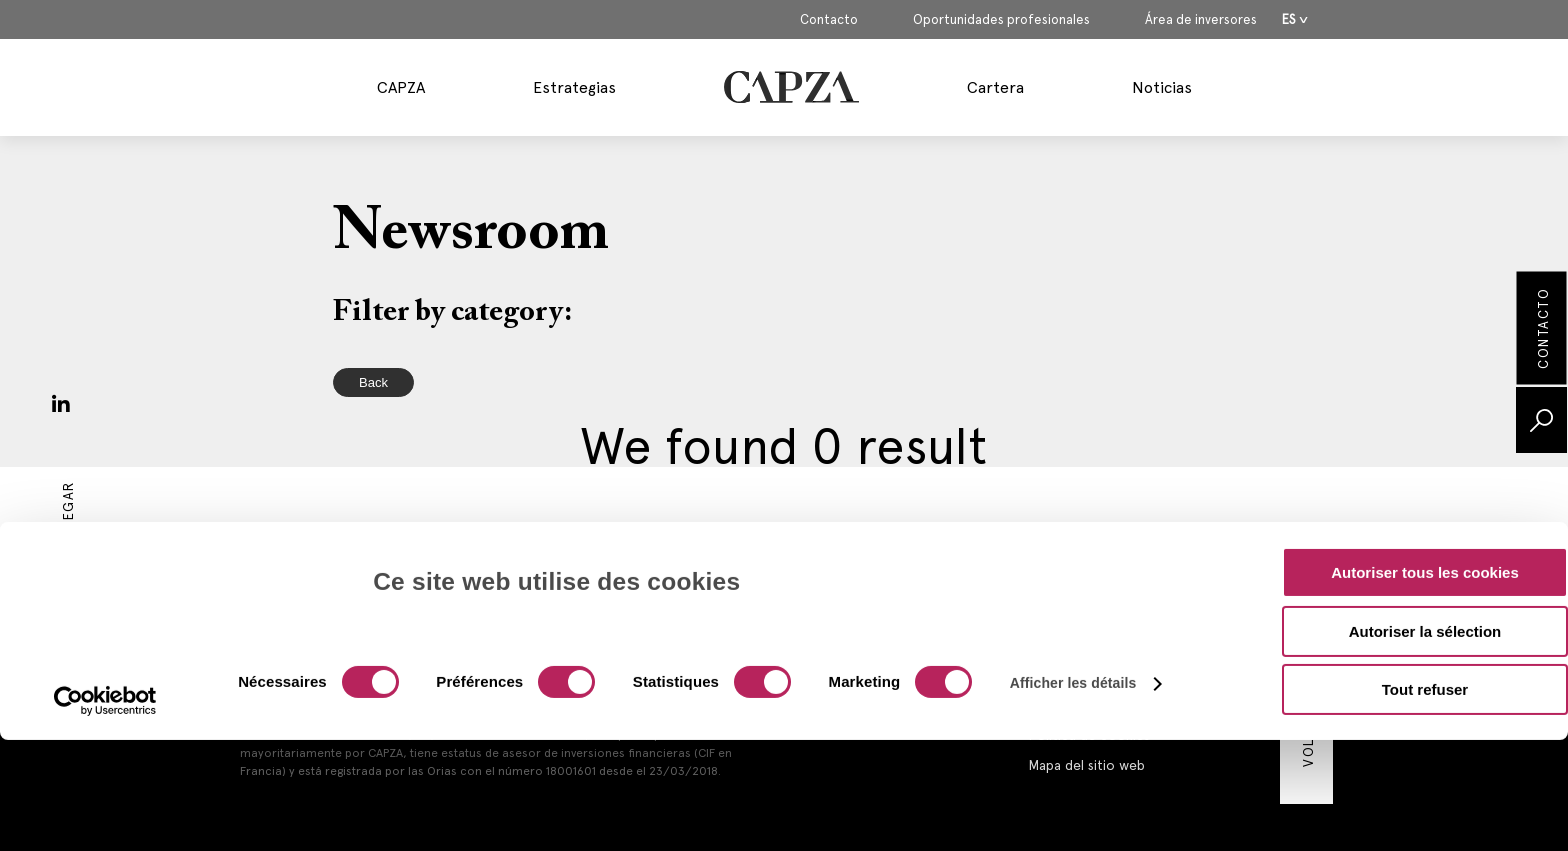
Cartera (995, 87)
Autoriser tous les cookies (1425, 465)
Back (373, 382)
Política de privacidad (1095, 705)
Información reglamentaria (1110, 675)
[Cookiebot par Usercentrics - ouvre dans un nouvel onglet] (105, 594)
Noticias (1162, 87)
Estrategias (574, 87)
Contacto (829, 20)
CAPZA (401, 87)
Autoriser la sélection (1425, 524)
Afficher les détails (1073, 576)
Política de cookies (1089, 735)
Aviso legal (1060, 645)
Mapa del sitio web (1086, 765)
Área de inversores (1201, 20)
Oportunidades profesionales (1001, 20)
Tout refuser (1425, 582)
